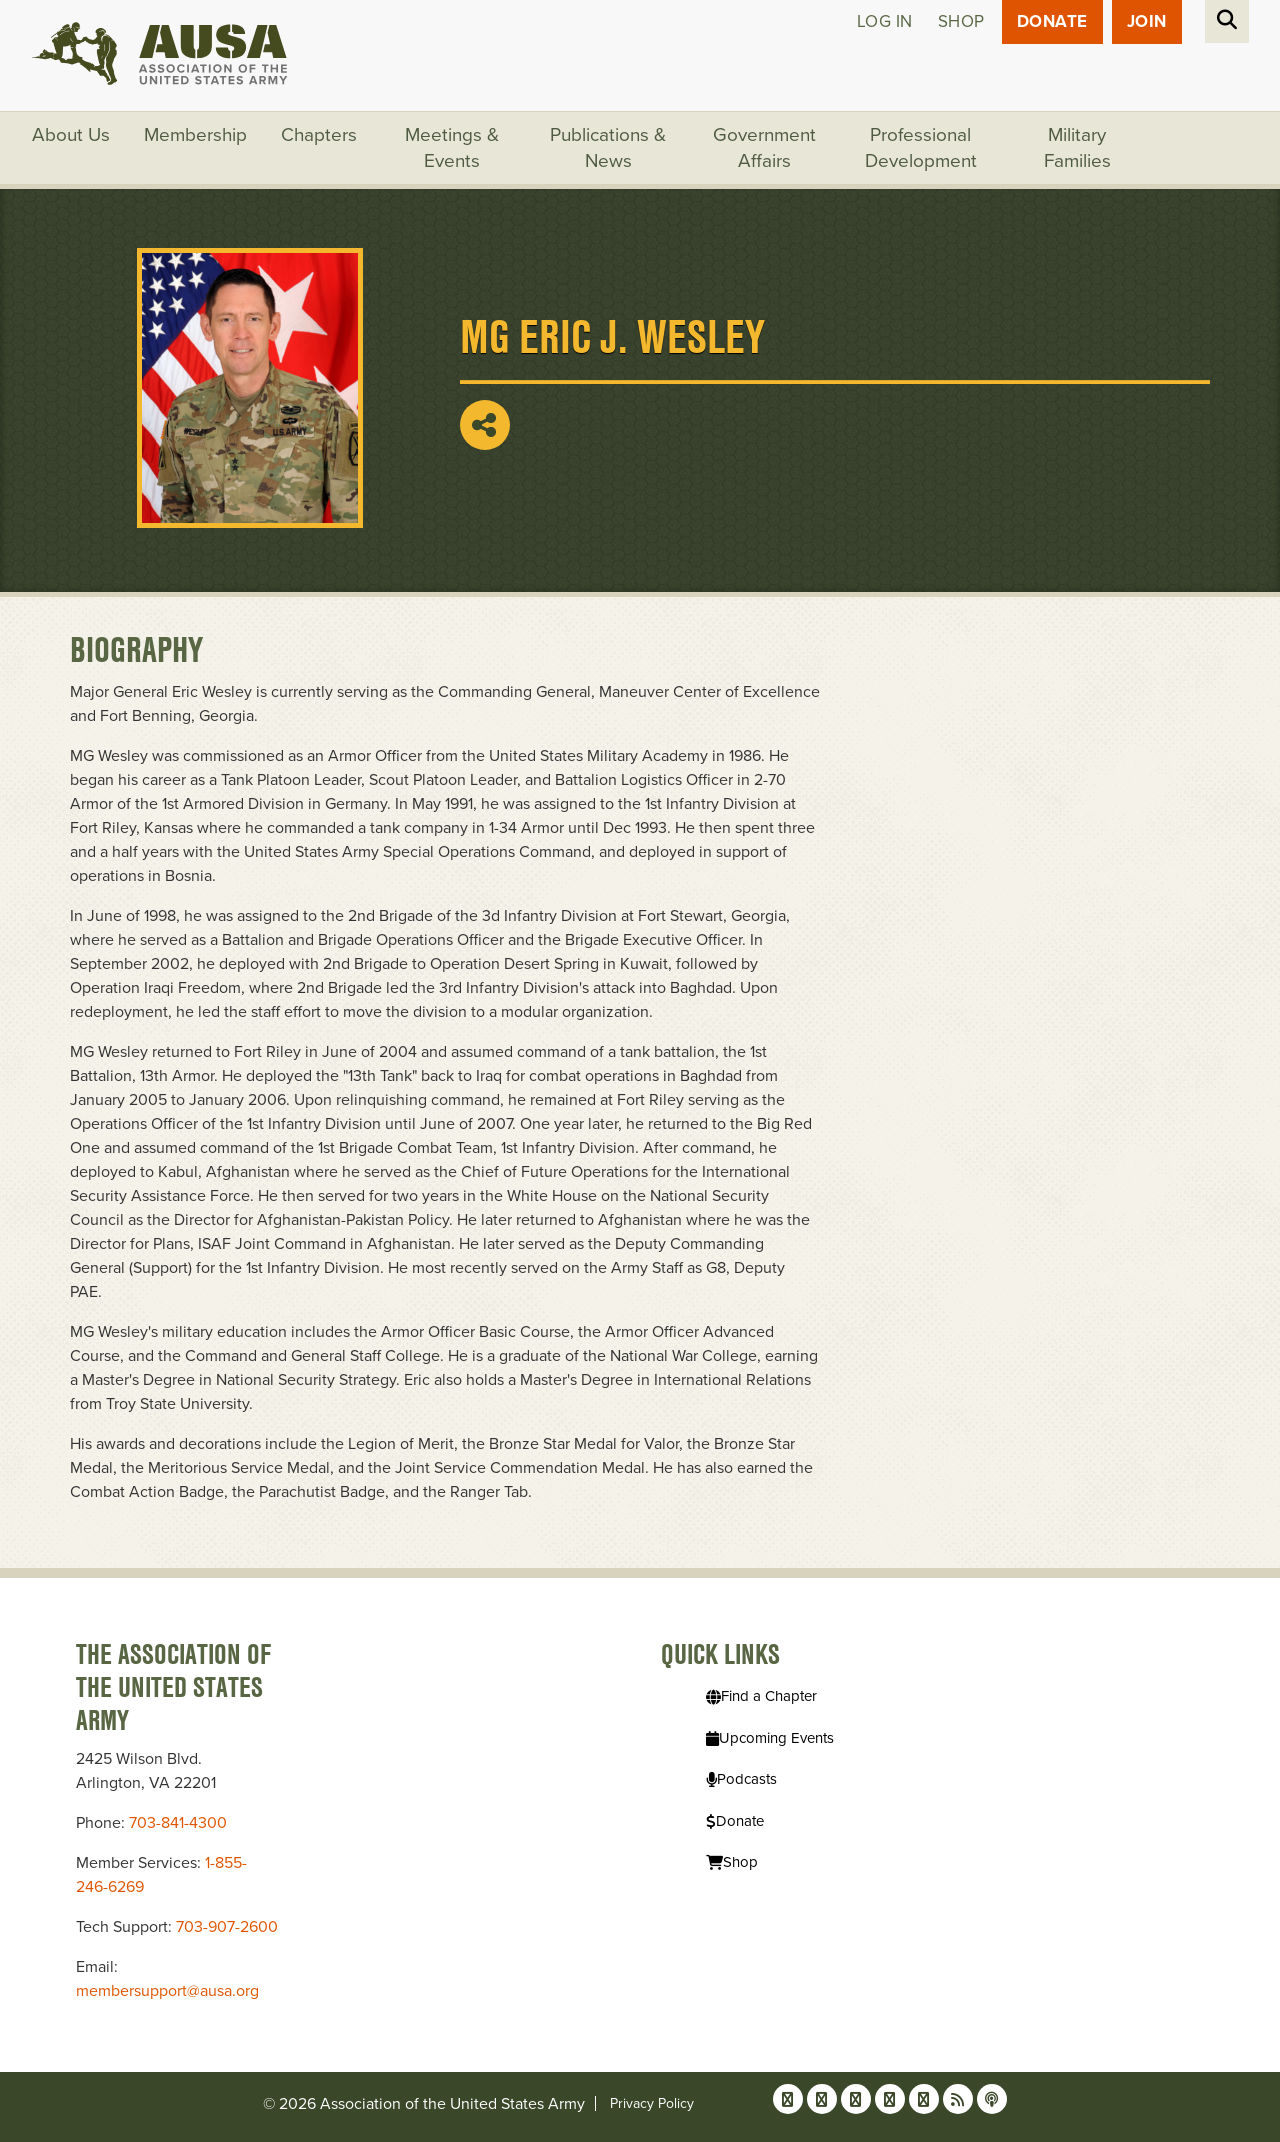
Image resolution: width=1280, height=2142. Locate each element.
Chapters (319, 135)
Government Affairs (764, 148)
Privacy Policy (652, 2103)
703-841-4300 (178, 1823)
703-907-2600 (227, 1927)
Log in (885, 21)
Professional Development (921, 148)
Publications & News (608, 148)
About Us (71, 135)
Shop (961, 21)
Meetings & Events (452, 148)
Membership (195, 135)
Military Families (1077, 148)
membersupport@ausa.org (167, 1991)
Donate (1052, 21)
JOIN (1147, 21)
